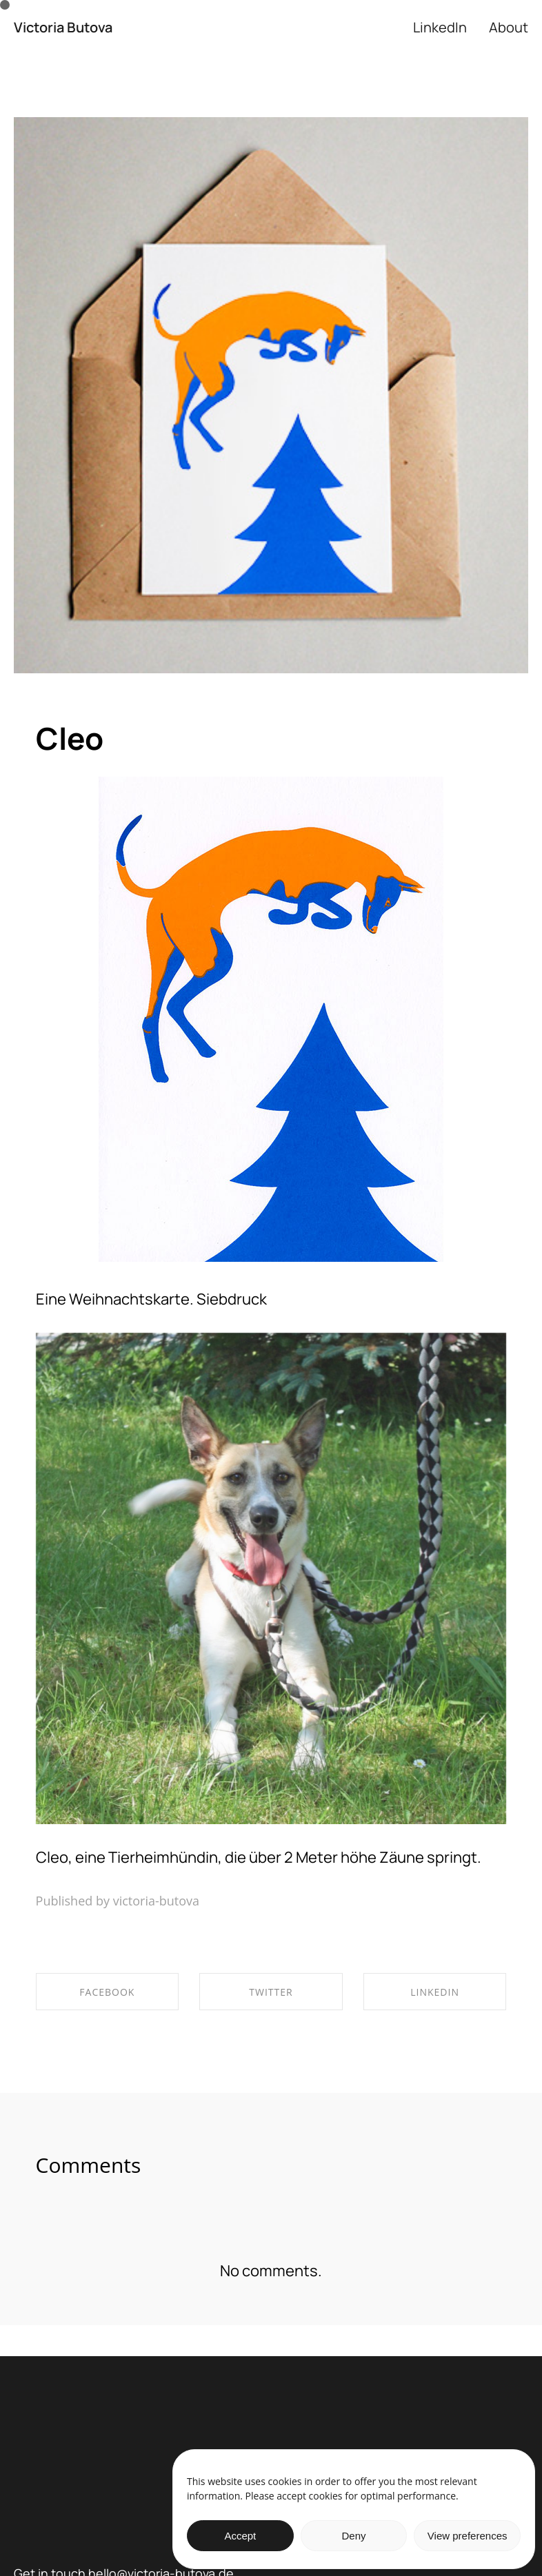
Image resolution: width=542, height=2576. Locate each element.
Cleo (69, 738)
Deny (353, 2536)
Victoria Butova (63, 27)
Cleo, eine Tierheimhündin (127, 1857)
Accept (240, 2536)
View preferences (468, 2536)
